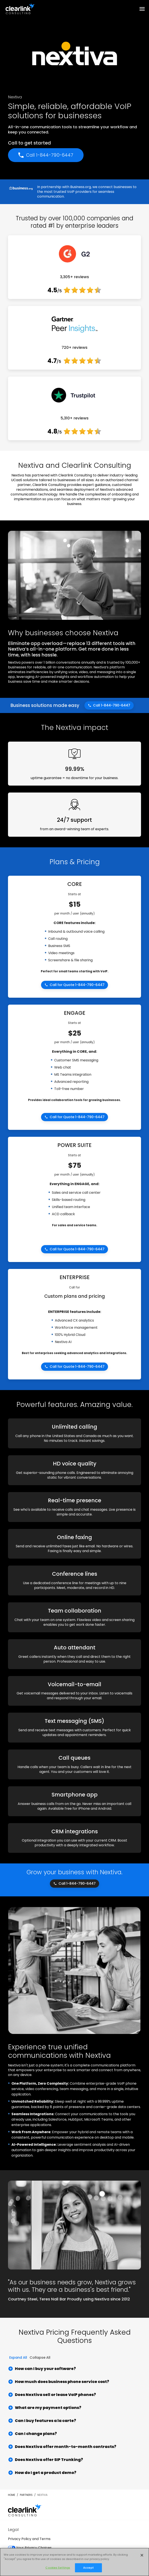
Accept (88, 2568)
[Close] (142, 2555)
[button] (74, 2368)
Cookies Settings (57, 2568)
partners (26, 2495)
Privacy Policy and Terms (29, 2538)
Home (11, 2495)
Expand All (18, 2357)
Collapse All (40, 2357)
